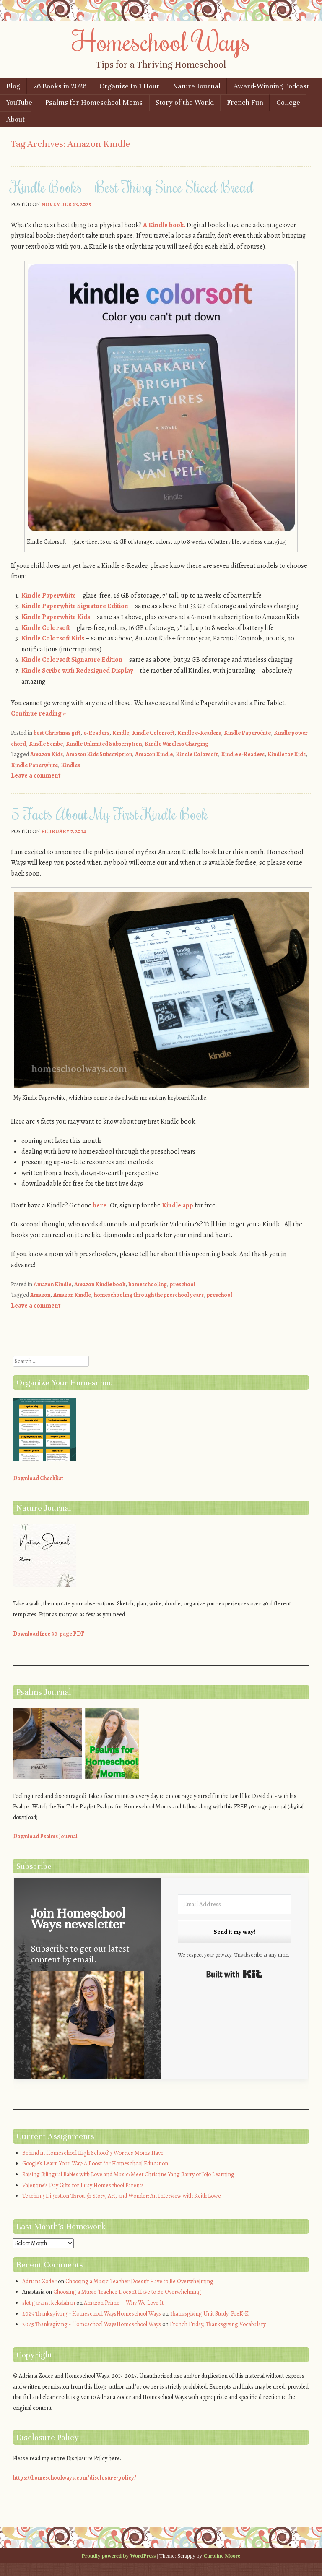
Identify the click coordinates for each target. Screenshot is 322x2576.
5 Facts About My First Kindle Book (109, 813)
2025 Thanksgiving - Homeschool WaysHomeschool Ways (91, 2314)
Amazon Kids (46, 754)
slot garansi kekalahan (48, 2303)
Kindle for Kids (286, 754)
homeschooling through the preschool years (149, 1295)
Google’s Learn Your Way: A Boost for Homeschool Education (95, 2163)
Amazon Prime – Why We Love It (124, 2303)
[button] (87, 2033)
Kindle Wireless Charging (176, 744)
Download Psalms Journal (45, 1836)
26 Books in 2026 (59, 86)
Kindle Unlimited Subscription (104, 744)
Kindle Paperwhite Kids (55, 617)
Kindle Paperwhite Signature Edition (74, 606)
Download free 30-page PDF (48, 1634)
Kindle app (177, 1205)
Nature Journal (197, 86)
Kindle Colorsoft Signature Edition (71, 659)
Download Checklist (38, 1478)
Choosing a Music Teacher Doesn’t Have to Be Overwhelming (139, 2281)
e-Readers (96, 733)
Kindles (70, 765)
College (288, 102)
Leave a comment (35, 775)
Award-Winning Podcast (271, 86)
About (15, 119)
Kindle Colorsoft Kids (52, 638)
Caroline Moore (221, 2556)
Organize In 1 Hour (129, 86)
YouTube (19, 102)
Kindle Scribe (46, 744)
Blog (13, 86)
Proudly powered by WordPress (119, 2556)
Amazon (40, 1295)
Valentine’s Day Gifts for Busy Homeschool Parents (83, 2185)
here (99, 1205)
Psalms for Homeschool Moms (94, 102)
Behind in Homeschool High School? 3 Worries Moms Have (93, 2153)
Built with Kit (234, 1974)
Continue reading (38, 713)
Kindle (120, 733)
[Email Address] (234, 1904)
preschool (182, 1284)
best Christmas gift (57, 733)
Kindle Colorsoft (45, 627)
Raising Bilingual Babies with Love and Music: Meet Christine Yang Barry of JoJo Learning (128, 2174)
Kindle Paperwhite (48, 595)
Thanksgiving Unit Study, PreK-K (209, 2314)
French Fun (245, 102)
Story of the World (185, 102)
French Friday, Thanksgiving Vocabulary (218, 2324)
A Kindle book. (164, 225)
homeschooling (147, 1284)
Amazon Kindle (154, 754)
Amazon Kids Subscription (99, 754)
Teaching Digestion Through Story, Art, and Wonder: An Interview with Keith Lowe (121, 2196)
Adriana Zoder (39, 2281)
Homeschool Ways (161, 40)
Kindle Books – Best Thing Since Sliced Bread (132, 186)
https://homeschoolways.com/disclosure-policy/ (74, 2478)
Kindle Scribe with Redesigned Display (77, 670)
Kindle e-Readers (199, 733)
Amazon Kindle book (99, 1284)
